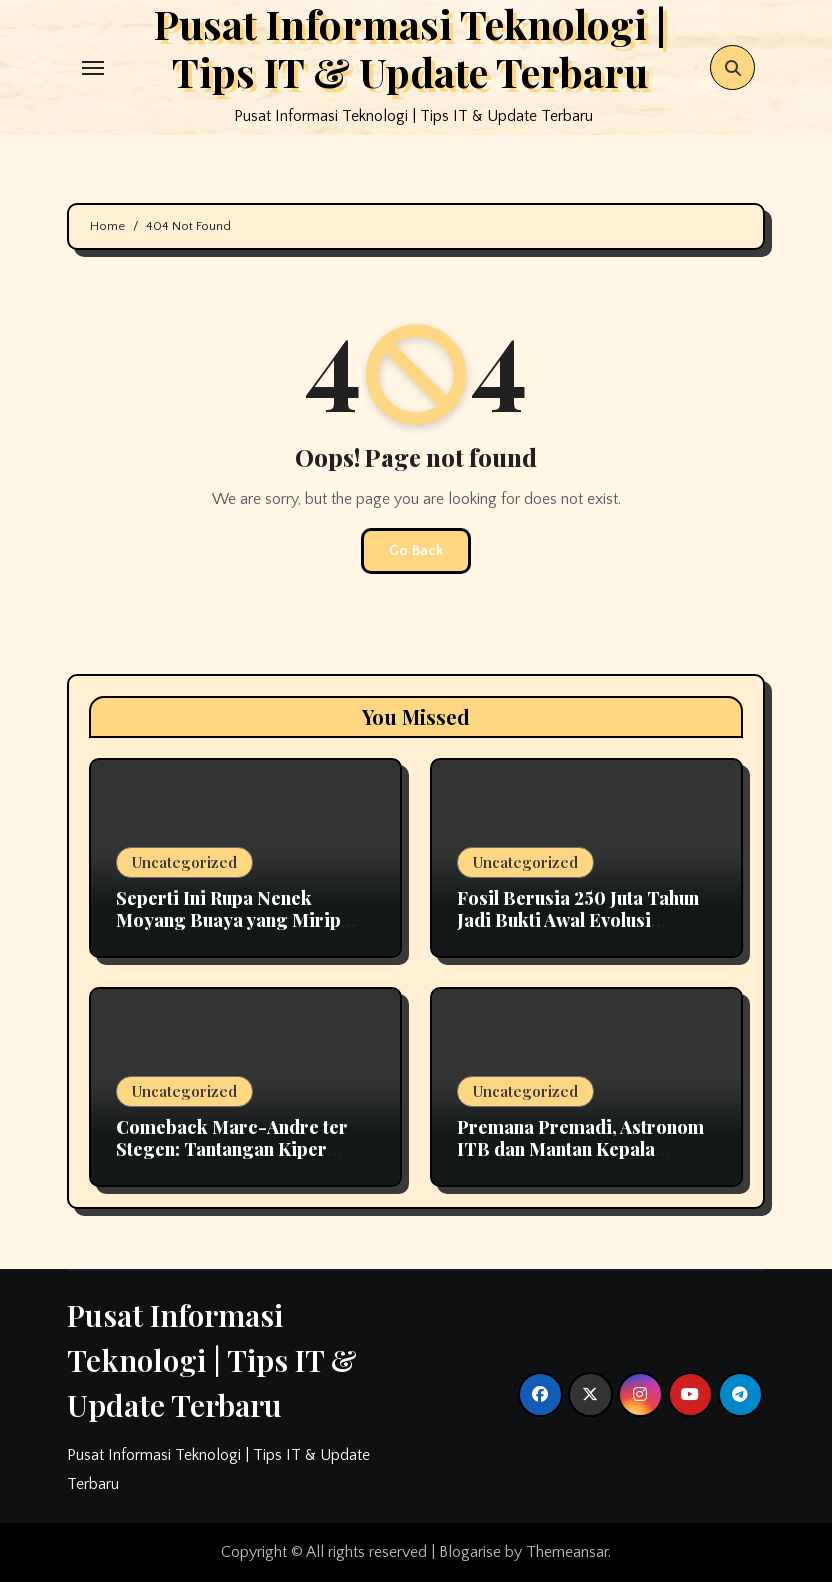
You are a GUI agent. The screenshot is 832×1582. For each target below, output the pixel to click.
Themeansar (567, 1552)
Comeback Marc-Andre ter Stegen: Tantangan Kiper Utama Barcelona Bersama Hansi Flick (232, 1159)
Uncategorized (184, 862)
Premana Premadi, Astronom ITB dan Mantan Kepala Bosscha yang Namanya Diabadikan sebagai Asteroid (581, 1159)
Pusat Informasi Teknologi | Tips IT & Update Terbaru (212, 1360)
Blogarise (470, 1552)
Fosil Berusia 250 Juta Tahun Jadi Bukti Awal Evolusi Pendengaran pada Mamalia (578, 919)
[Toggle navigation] (93, 68)
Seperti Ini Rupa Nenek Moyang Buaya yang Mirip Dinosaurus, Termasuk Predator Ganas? (228, 930)
